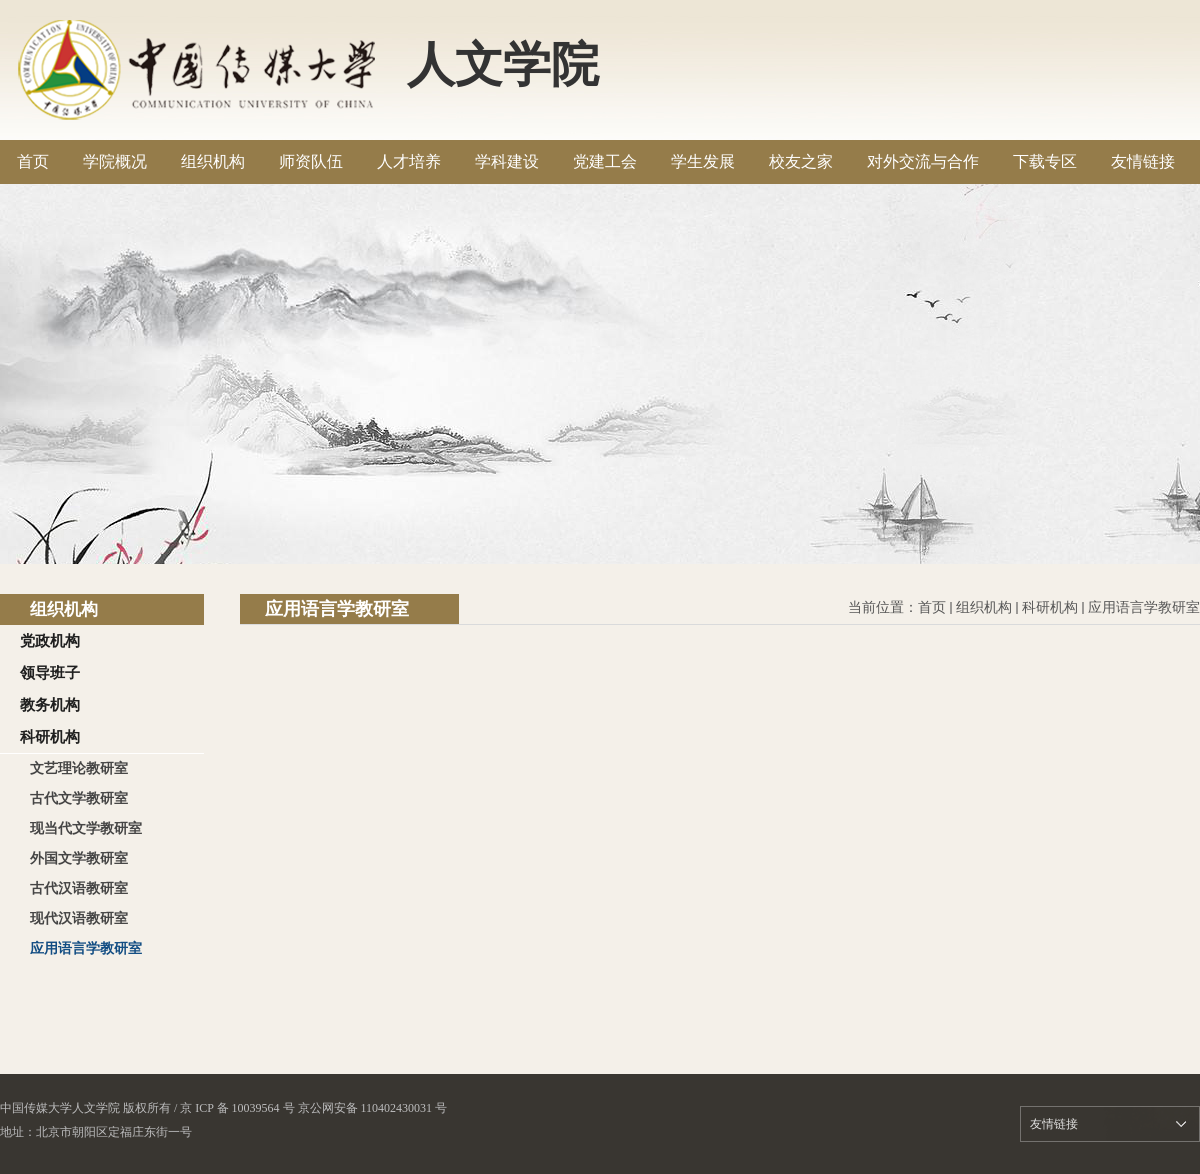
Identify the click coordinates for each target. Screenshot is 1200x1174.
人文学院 (503, 64)
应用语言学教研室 (1144, 607)
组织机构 (984, 607)
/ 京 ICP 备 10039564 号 (234, 1108)
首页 (932, 607)
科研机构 (1050, 607)
